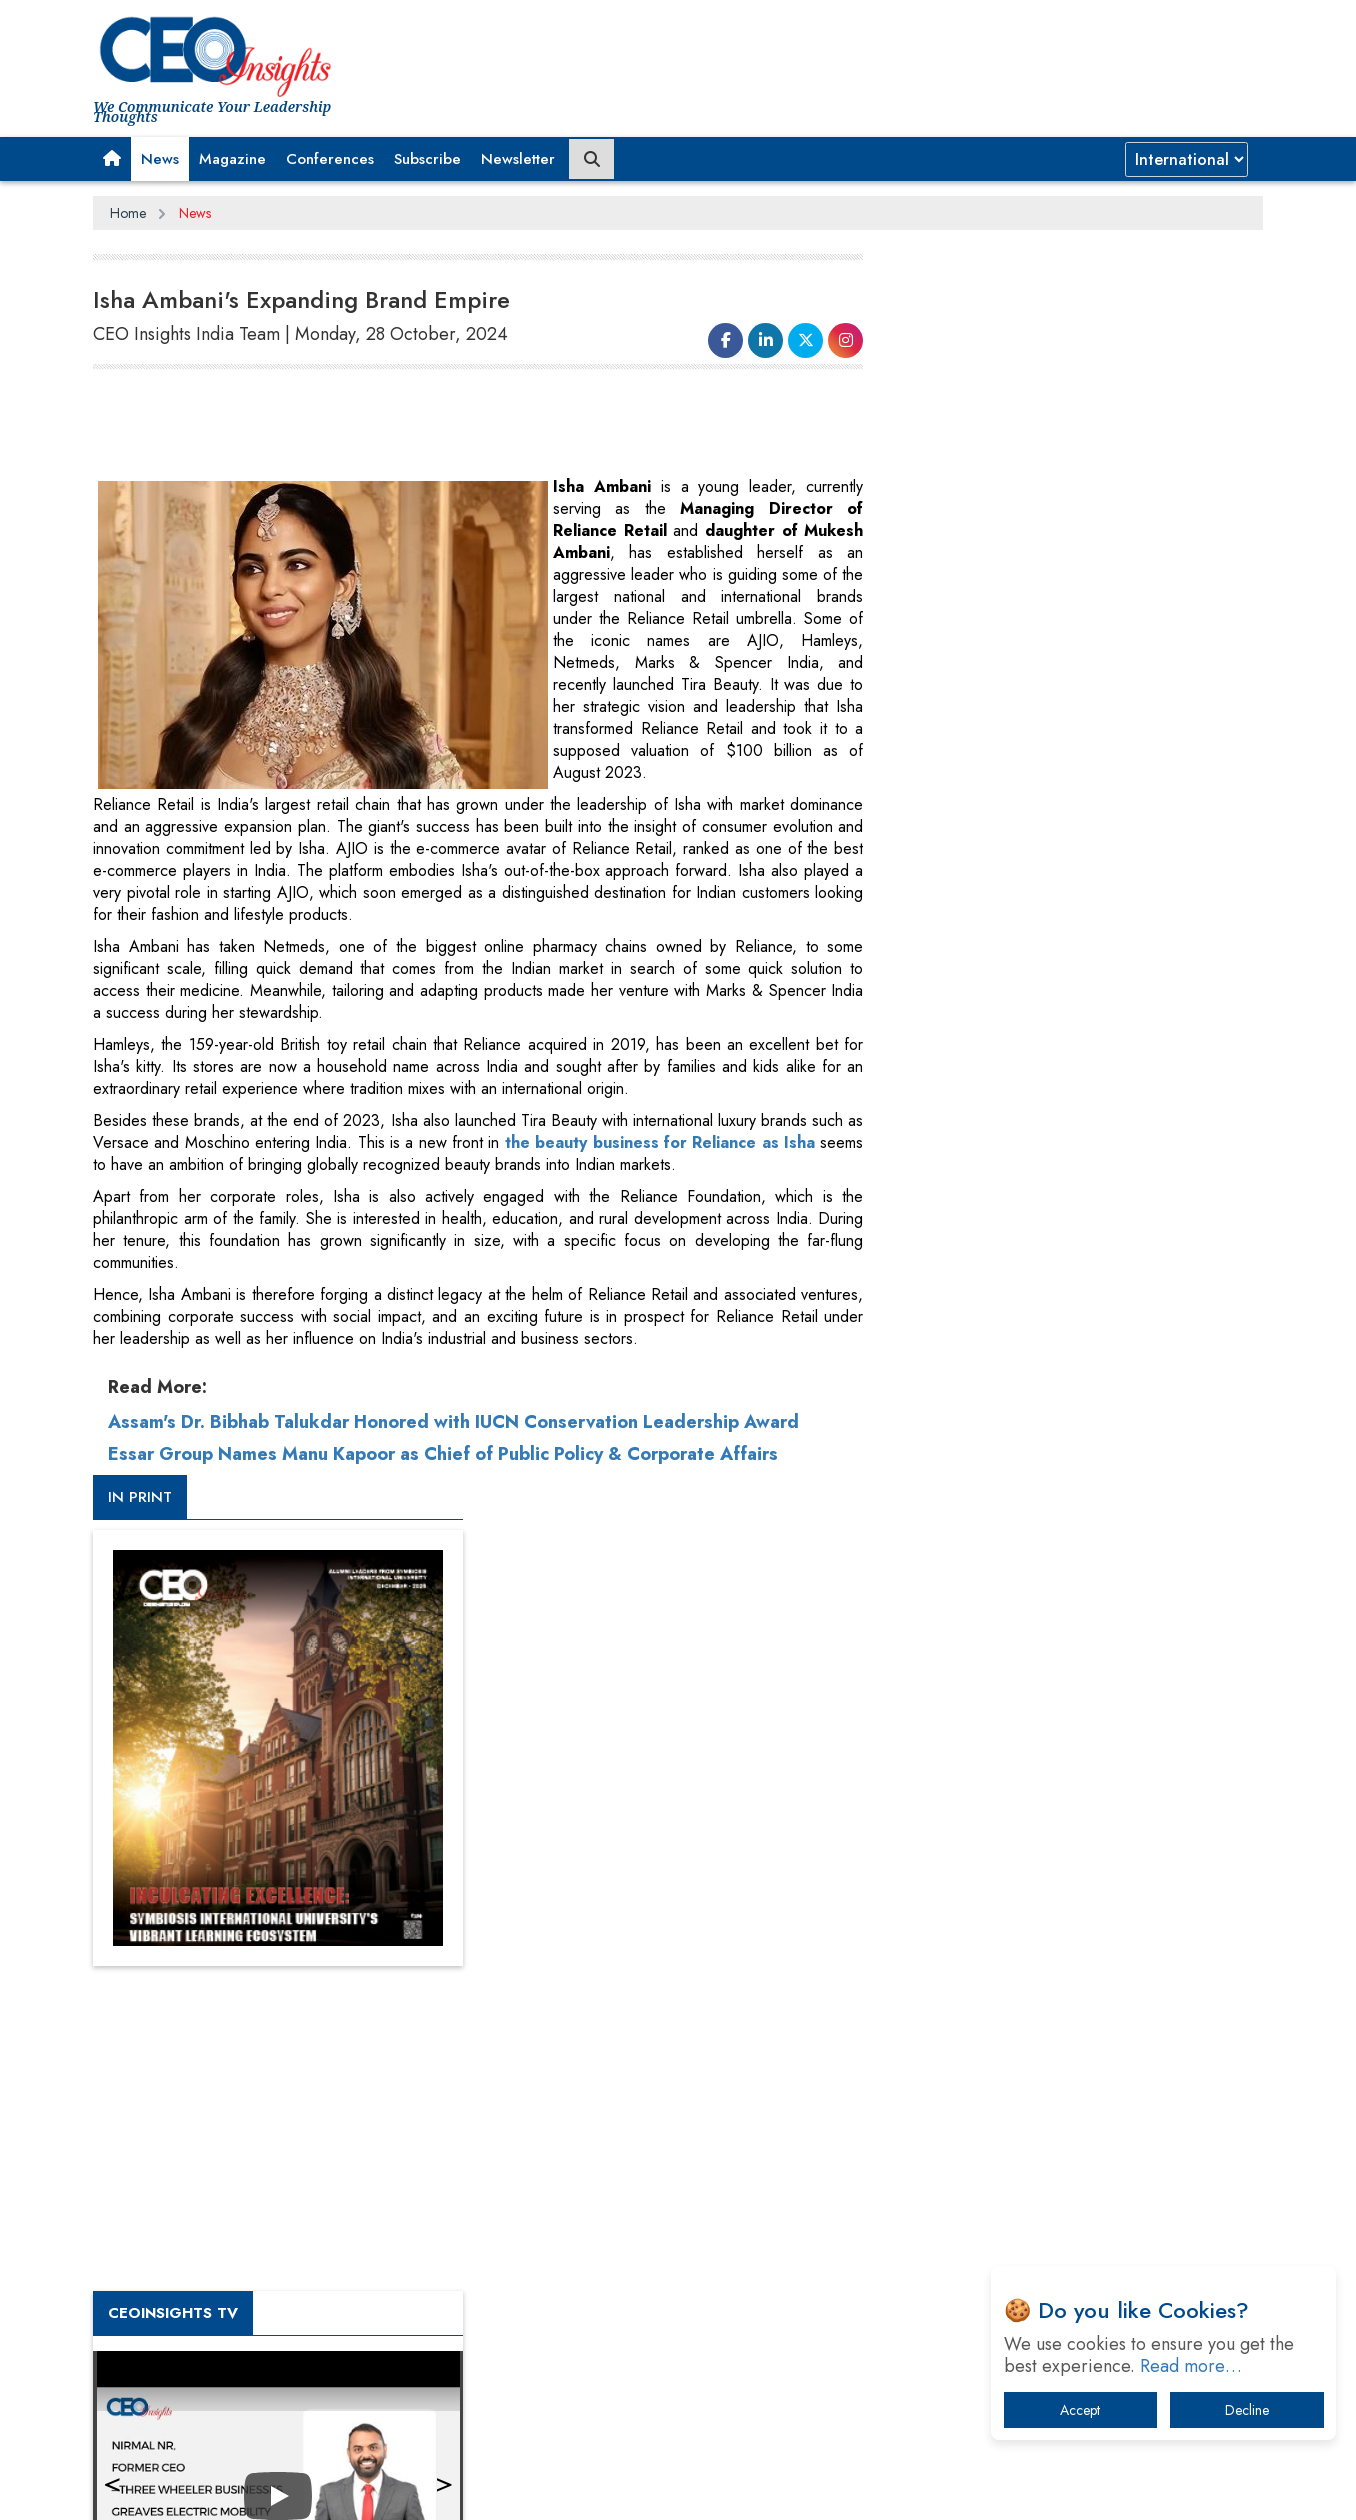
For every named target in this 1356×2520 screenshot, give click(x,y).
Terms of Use (452, 2489)
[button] (112, 159)
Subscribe (427, 159)
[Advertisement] (457, 426)
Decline (1247, 2410)
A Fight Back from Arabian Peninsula (1041, 1914)
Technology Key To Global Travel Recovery (1059, 2018)
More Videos (946, 1396)
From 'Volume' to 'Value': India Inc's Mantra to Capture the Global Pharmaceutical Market (1071, 1862)
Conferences (330, 159)
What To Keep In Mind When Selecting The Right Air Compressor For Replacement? (1079, 2070)
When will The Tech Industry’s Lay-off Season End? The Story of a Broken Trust (1085, 1966)
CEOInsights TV (973, 1083)
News (160, 159)
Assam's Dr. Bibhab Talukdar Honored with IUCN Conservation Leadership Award (453, 1422)
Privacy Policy (335, 2489)
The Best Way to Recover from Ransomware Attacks (1065, 2132)
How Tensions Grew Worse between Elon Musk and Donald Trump (1076, 2194)
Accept (1080, 2410)
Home (128, 213)
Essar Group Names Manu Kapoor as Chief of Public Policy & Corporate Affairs (443, 1454)
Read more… (1191, 2366)
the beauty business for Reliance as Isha (659, 1142)
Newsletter (518, 159)
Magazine (232, 159)
